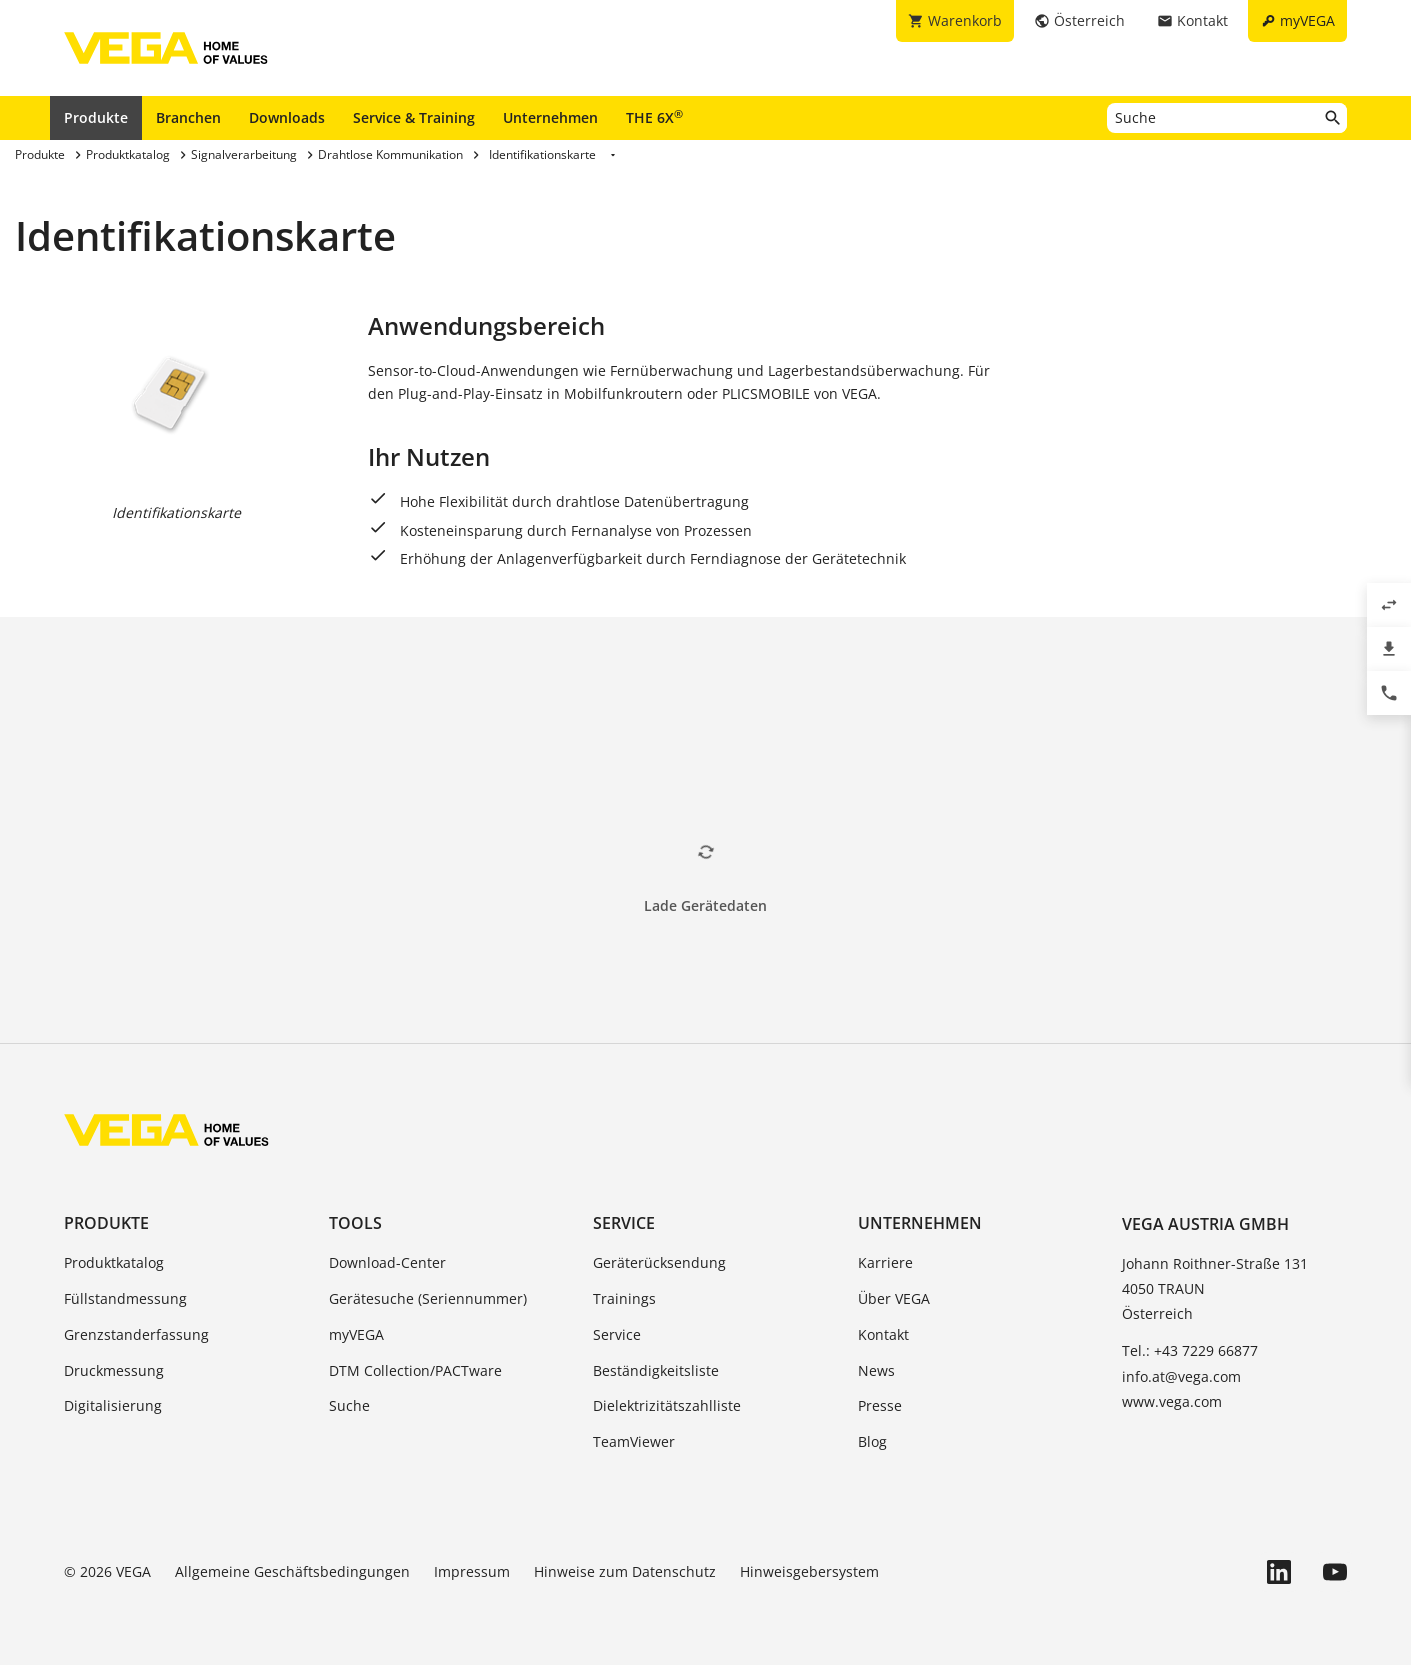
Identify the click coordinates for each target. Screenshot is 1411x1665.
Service (624, 1223)
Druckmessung (114, 1370)
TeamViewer (634, 1441)
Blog (872, 1441)
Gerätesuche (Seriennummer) (428, 1298)
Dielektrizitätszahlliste (667, 1405)
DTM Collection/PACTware (415, 1370)
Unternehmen (550, 117)
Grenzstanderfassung (136, 1334)
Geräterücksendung (659, 1262)
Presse (880, 1405)
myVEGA (356, 1334)
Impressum (472, 1571)
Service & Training (414, 117)
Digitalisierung (113, 1405)
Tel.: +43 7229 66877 (1190, 1350)
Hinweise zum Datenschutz (625, 1571)
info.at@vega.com (1181, 1376)
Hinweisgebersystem (809, 1571)
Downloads (287, 117)
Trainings (624, 1298)
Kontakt (883, 1334)
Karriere (885, 1262)
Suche (349, 1405)
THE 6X (654, 117)
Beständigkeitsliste (656, 1370)
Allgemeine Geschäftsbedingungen (292, 1571)
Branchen (188, 117)
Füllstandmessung (125, 1298)
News (876, 1370)
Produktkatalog (114, 1262)
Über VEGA (894, 1298)
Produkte (96, 117)
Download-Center (387, 1262)
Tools (355, 1223)
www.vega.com (1172, 1401)
